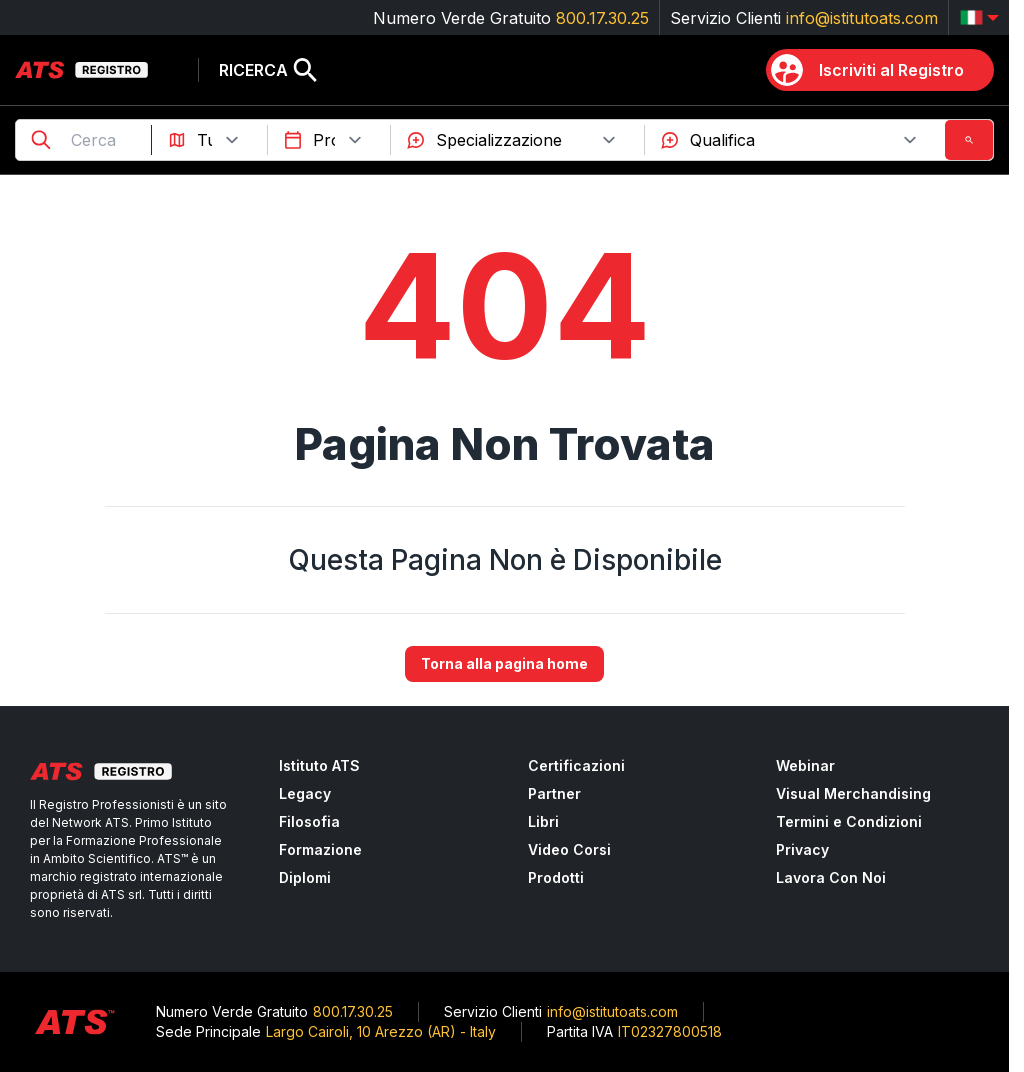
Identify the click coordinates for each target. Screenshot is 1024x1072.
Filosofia (309, 821)
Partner (554, 793)
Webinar (805, 765)
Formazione (320, 849)
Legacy (305, 793)
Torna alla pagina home (504, 664)
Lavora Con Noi (831, 877)
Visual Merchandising (853, 793)
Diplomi (305, 877)
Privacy (802, 849)
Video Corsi (569, 849)
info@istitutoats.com (862, 18)
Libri (543, 821)
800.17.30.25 (602, 18)
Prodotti (556, 877)
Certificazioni (576, 765)
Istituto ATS (319, 765)
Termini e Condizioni (849, 821)
